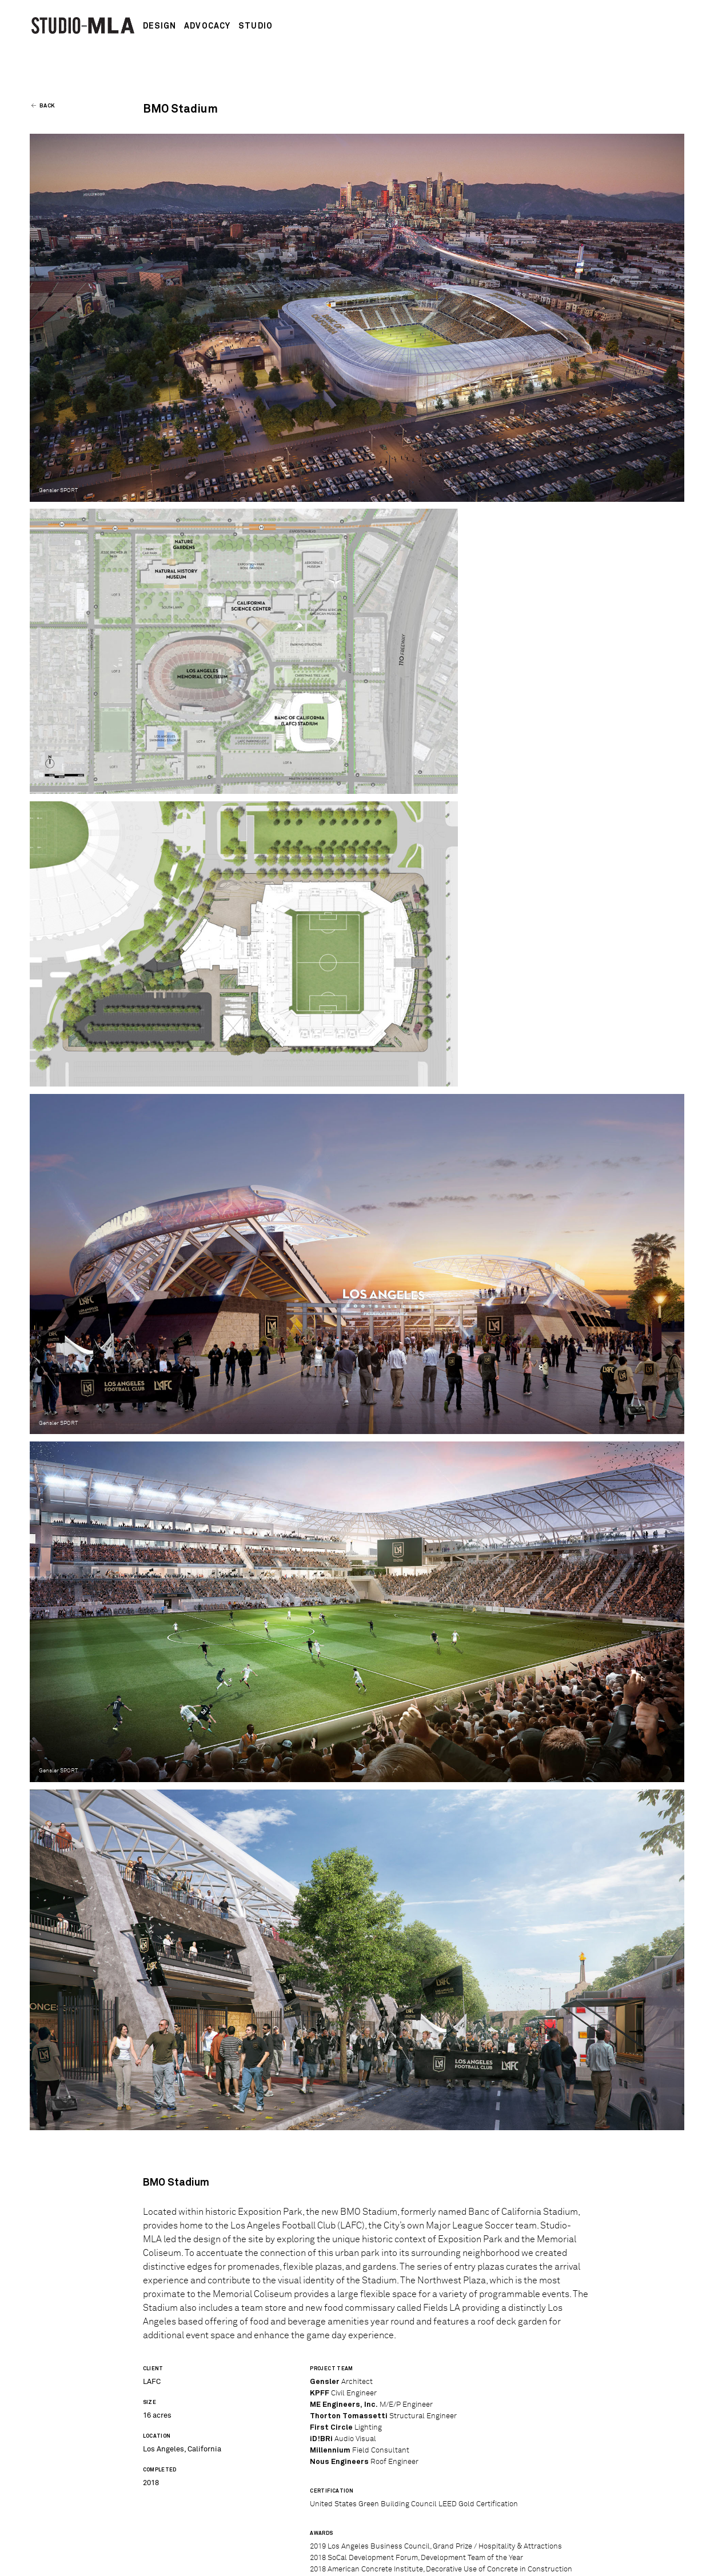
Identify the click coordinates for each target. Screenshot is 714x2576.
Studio (255, 26)
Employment (203, 2532)
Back (44, 106)
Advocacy (207, 26)
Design (160, 26)
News (154, 2532)
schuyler (669, 2556)
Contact (258, 2532)
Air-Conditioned (596, 2556)
